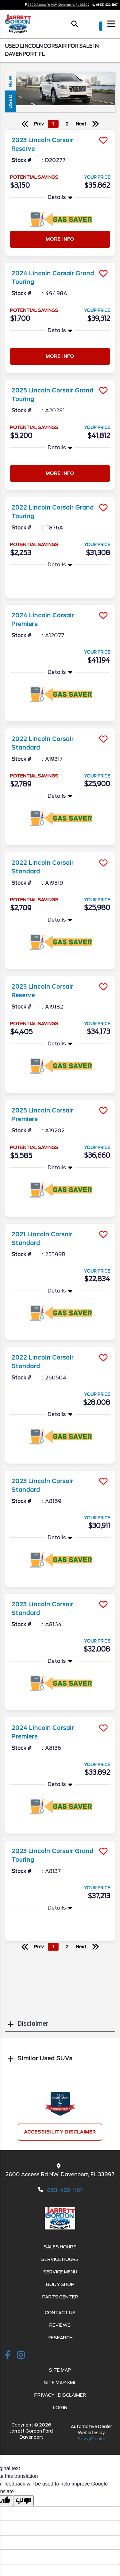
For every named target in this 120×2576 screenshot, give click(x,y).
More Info (60, 239)
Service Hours (60, 2259)
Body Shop (60, 2284)
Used (10, 101)
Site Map (60, 2370)
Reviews (60, 2325)
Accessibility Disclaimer (60, 2131)
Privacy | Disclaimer (60, 2395)
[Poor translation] (23, 2500)
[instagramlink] (21, 2355)
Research (60, 2337)
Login (60, 2407)
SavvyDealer (91, 2438)
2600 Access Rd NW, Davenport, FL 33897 (57, 4)
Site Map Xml (60, 2382)
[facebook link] (8, 2355)
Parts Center (60, 2296)
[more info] (60, 130)
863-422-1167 (65, 2190)
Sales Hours (60, 2246)
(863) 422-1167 (106, 4)
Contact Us (60, 2312)
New (10, 81)
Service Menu (60, 2271)
